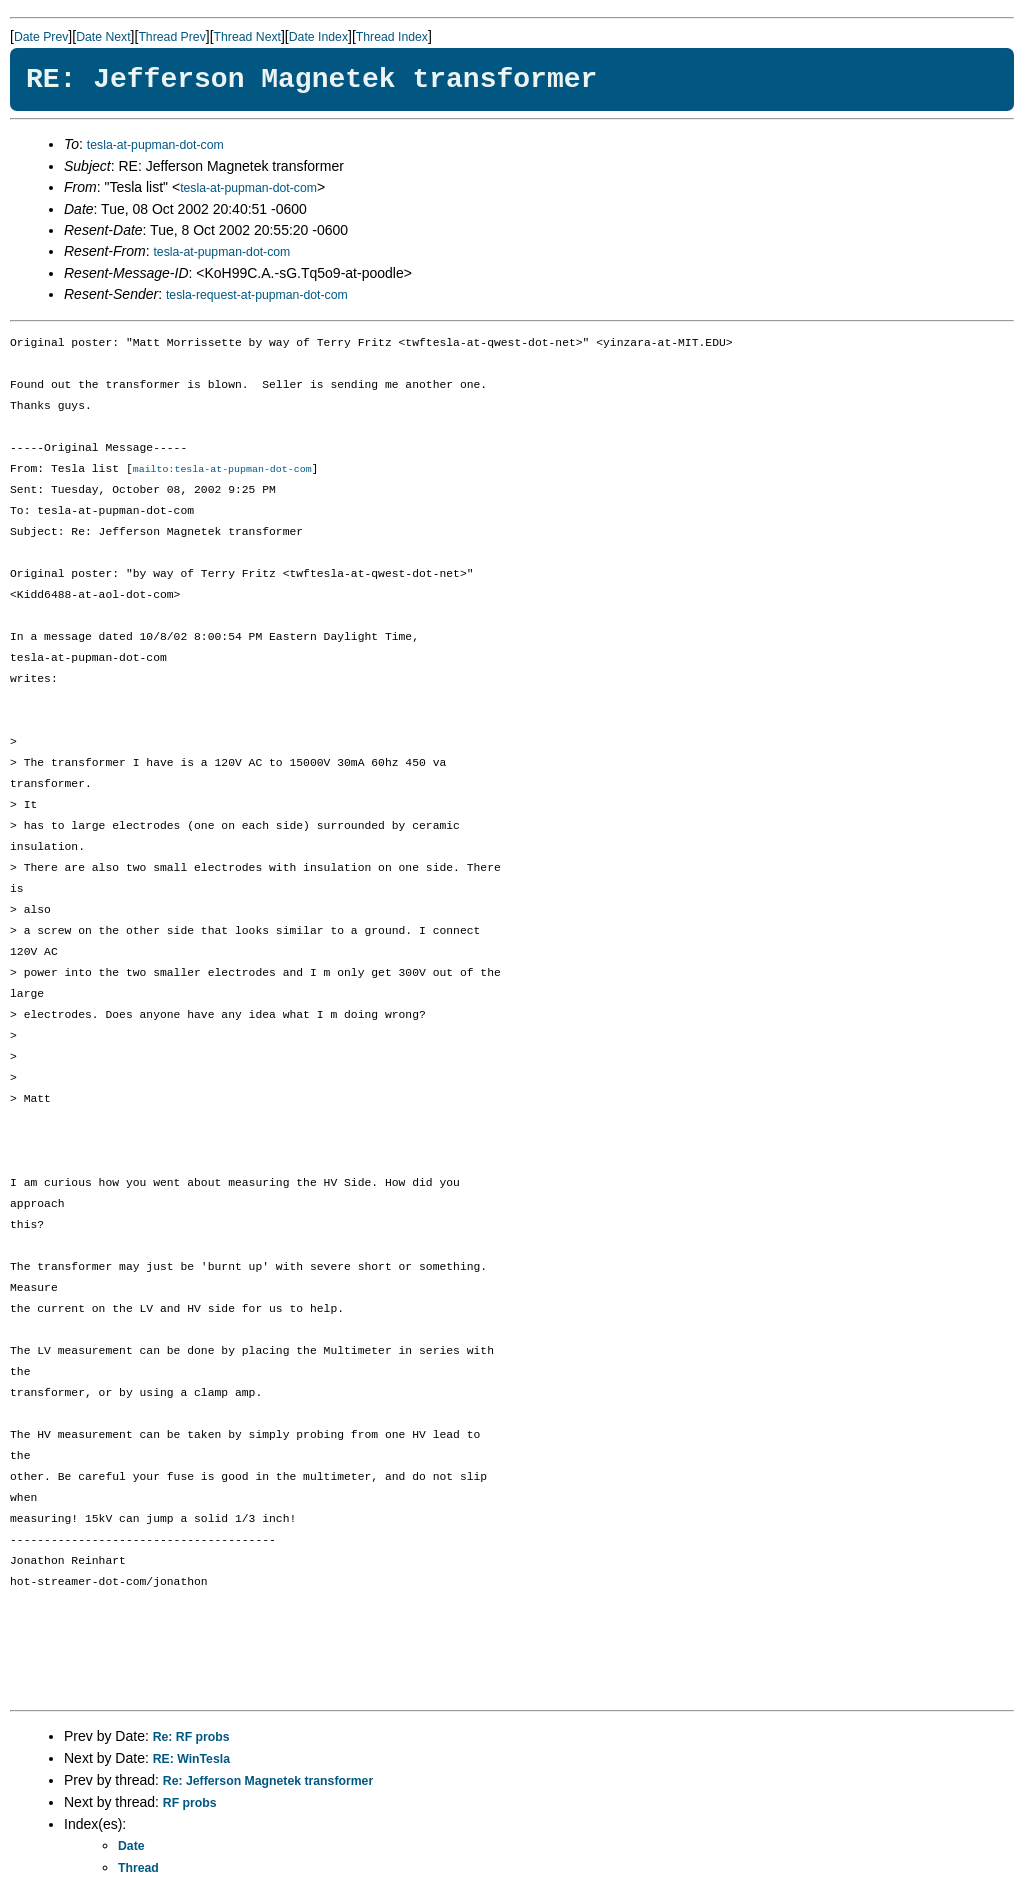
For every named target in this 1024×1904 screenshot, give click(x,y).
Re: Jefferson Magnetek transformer (268, 1782)
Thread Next (247, 37)
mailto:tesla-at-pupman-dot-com (222, 470)
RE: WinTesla (191, 1760)
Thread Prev (171, 37)
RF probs (190, 1804)
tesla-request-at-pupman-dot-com (257, 295)
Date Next (103, 37)
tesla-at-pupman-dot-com (155, 145)
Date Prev (41, 37)
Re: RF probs (191, 1738)
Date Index (318, 37)
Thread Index (392, 37)
